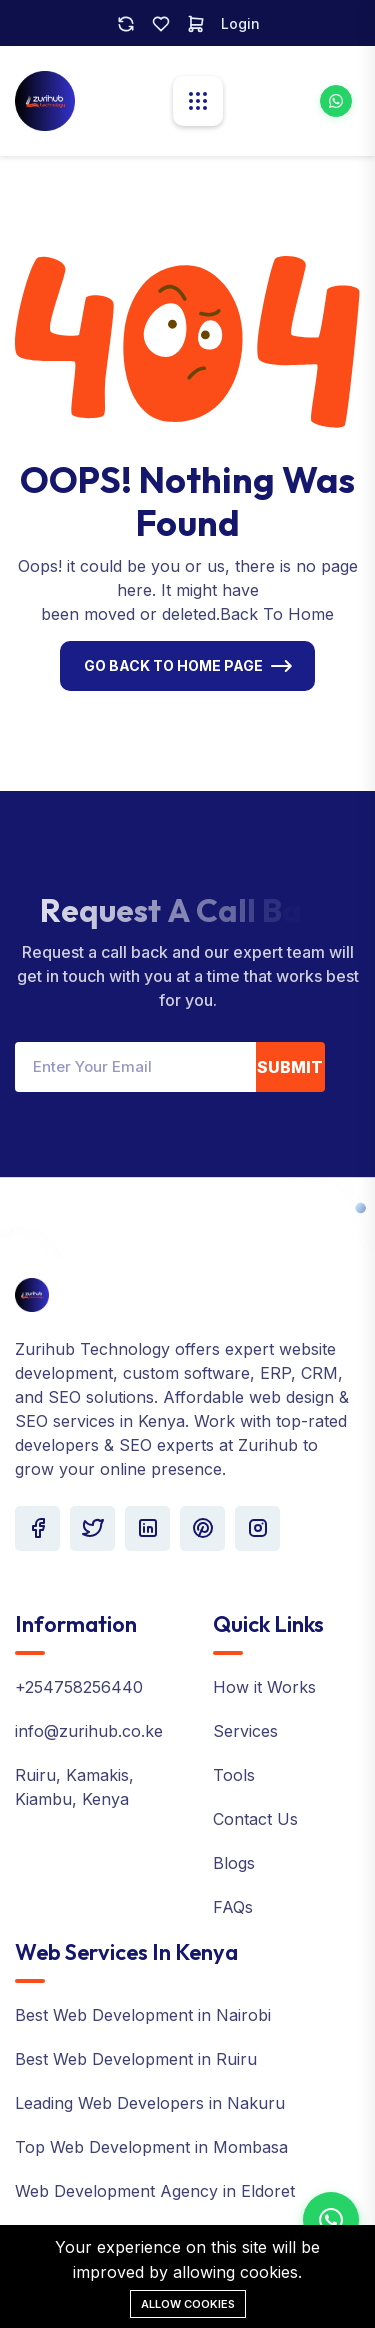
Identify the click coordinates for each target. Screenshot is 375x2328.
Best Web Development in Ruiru (136, 2059)
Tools (234, 1775)
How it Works (264, 1687)
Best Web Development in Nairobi (143, 2015)
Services (245, 1731)
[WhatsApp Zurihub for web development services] (336, 101)
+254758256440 (79, 1687)
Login (240, 23)
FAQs (233, 1907)
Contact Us (255, 1819)
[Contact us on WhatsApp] (331, 2220)
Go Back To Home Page (173, 665)
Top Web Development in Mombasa (151, 2147)
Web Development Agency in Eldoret (155, 2191)
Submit (290, 1067)
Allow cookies (188, 2304)
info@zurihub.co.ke (89, 1731)
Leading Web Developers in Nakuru (150, 2103)
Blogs (234, 1863)
